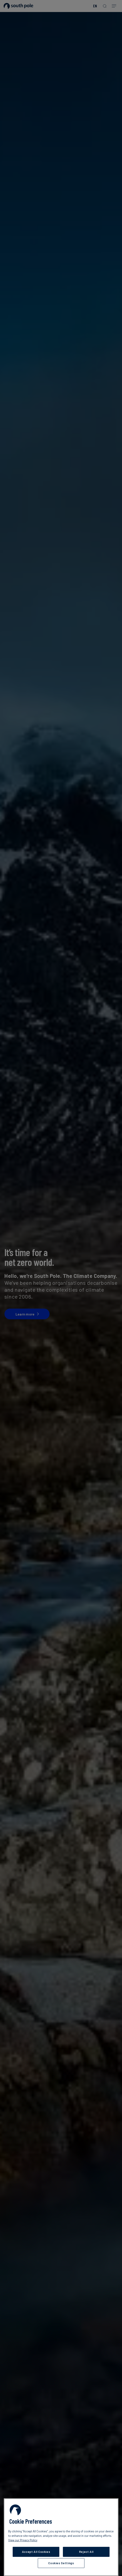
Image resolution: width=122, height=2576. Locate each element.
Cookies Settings (61, 2563)
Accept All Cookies (36, 2552)
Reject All (86, 2552)
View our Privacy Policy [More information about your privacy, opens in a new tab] (22, 2540)
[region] (61, 2537)
